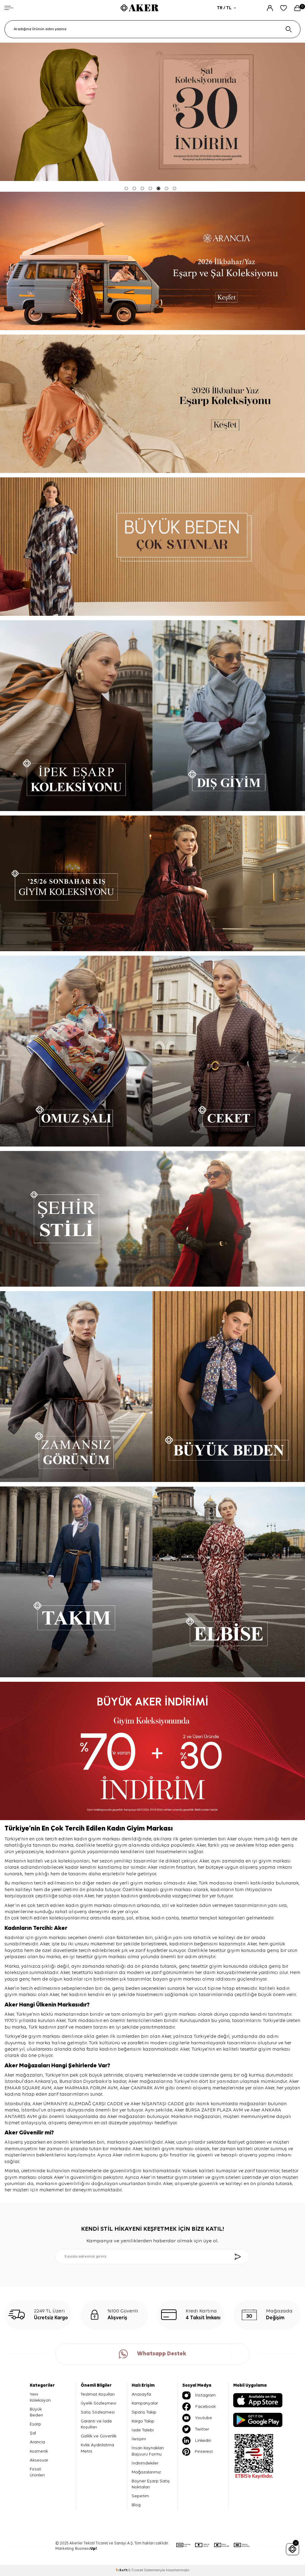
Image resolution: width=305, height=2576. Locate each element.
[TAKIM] (76, 1581)
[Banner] (152, 546)
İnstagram (199, 2395)
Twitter (195, 2429)
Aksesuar (39, 2460)
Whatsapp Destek (152, 2353)
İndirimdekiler (145, 2463)
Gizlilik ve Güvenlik (98, 2436)
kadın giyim (79, 1905)
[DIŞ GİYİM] (228, 715)
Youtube (197, 2418)
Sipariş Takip (144, 2412)
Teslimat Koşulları (98, 2394)
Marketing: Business (76, 2549)
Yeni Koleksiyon (40, 2397)
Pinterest (197, 2452)
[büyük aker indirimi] (152, 1751)
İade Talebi (143, 2430)
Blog (136, 2505)
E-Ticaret (135, 2570)
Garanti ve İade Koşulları (96, 2424)
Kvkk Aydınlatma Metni (97, 2448)
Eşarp (35, 2424)
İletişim (139, 2439)
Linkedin (196, 2440)
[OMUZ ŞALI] (76, 1051)
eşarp (118, 1918)
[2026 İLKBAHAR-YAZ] (152, 404)
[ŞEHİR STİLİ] (152, 1219)
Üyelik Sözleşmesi (98, 2403)
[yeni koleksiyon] (152, 261)
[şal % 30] (152, 112)
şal (130, 1918)
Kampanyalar (145, 2403)
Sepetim (140, 2496)
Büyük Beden (36, 2412)
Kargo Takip (143, 2421)
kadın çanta (165, 1918)
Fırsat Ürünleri (37, 2472)
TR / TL (226, 8)
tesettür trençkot (199, 1918)
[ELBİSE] (228, 1581)
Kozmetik (39, 2451)
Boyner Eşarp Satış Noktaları (151, 2484)
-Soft (122, 2570)
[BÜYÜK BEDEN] (228, 1386)
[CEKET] (228, 1051)
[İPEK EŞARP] (76, 715)
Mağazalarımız (146, 2472)
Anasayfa (141, 2394)
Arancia (37, 2442)
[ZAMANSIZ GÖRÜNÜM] (76, 1386)
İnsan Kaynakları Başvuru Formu (148, 2451)
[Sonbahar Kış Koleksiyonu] (152, 883)
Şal (33, 2433)
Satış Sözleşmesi (98, 2412)
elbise (142, 1918)
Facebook (199, 2406)
